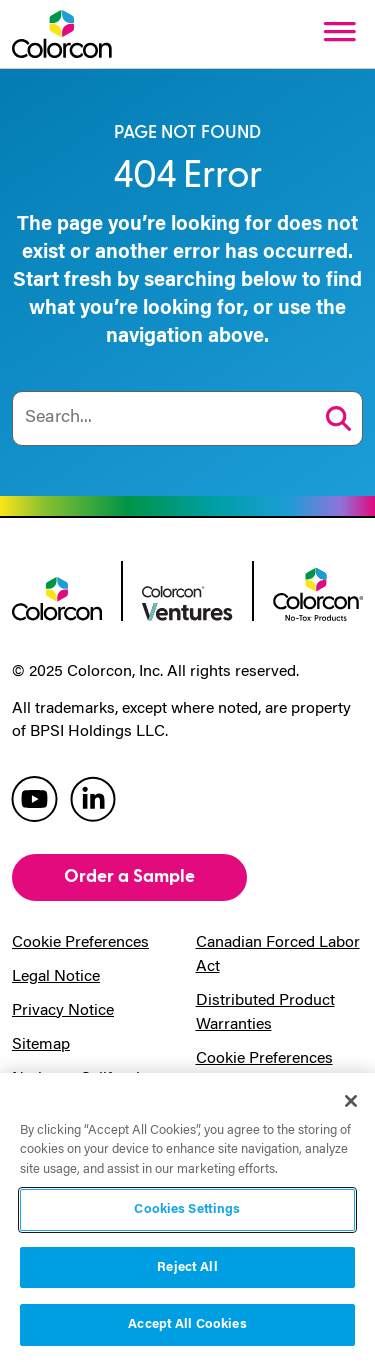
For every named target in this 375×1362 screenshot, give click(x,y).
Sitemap (41, 1045)
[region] (187, 1217)
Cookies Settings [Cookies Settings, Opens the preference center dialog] (187, 1209)
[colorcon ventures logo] (187, 602)
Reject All (187, 1267)
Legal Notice (56, 977)
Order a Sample (129, 876)
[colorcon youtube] (34, 797)
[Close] (351, 1101)
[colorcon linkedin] (93, 797)
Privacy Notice (63, 1011)
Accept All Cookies (187, 1324)
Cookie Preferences (80, 943)
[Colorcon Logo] (62, 34)
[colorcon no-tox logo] (318, 592)
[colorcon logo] (57, 597)
